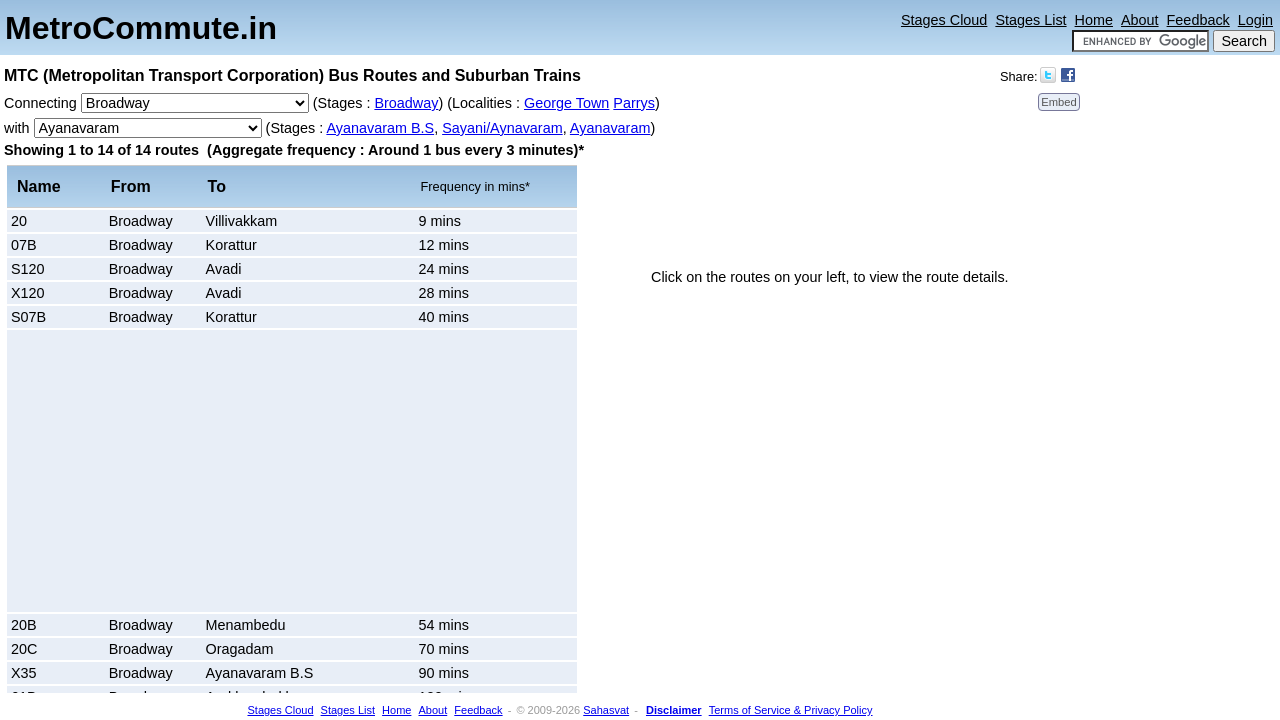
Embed (1058, 102)
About (1140, 20)
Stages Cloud (944, 20)
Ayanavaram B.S (380, 128)
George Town (566, 103)
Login (1255, 20)
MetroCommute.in (141, 28)
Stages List (1030, 20)
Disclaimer (674, 710)
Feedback (1198, 20)
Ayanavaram (610, 128)
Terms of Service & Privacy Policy (791, 710)
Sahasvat (606, 710)
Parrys (634, 103)
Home (1094, 20)
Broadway (406, 103)
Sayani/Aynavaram (502, 128)
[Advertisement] (180, 471)
